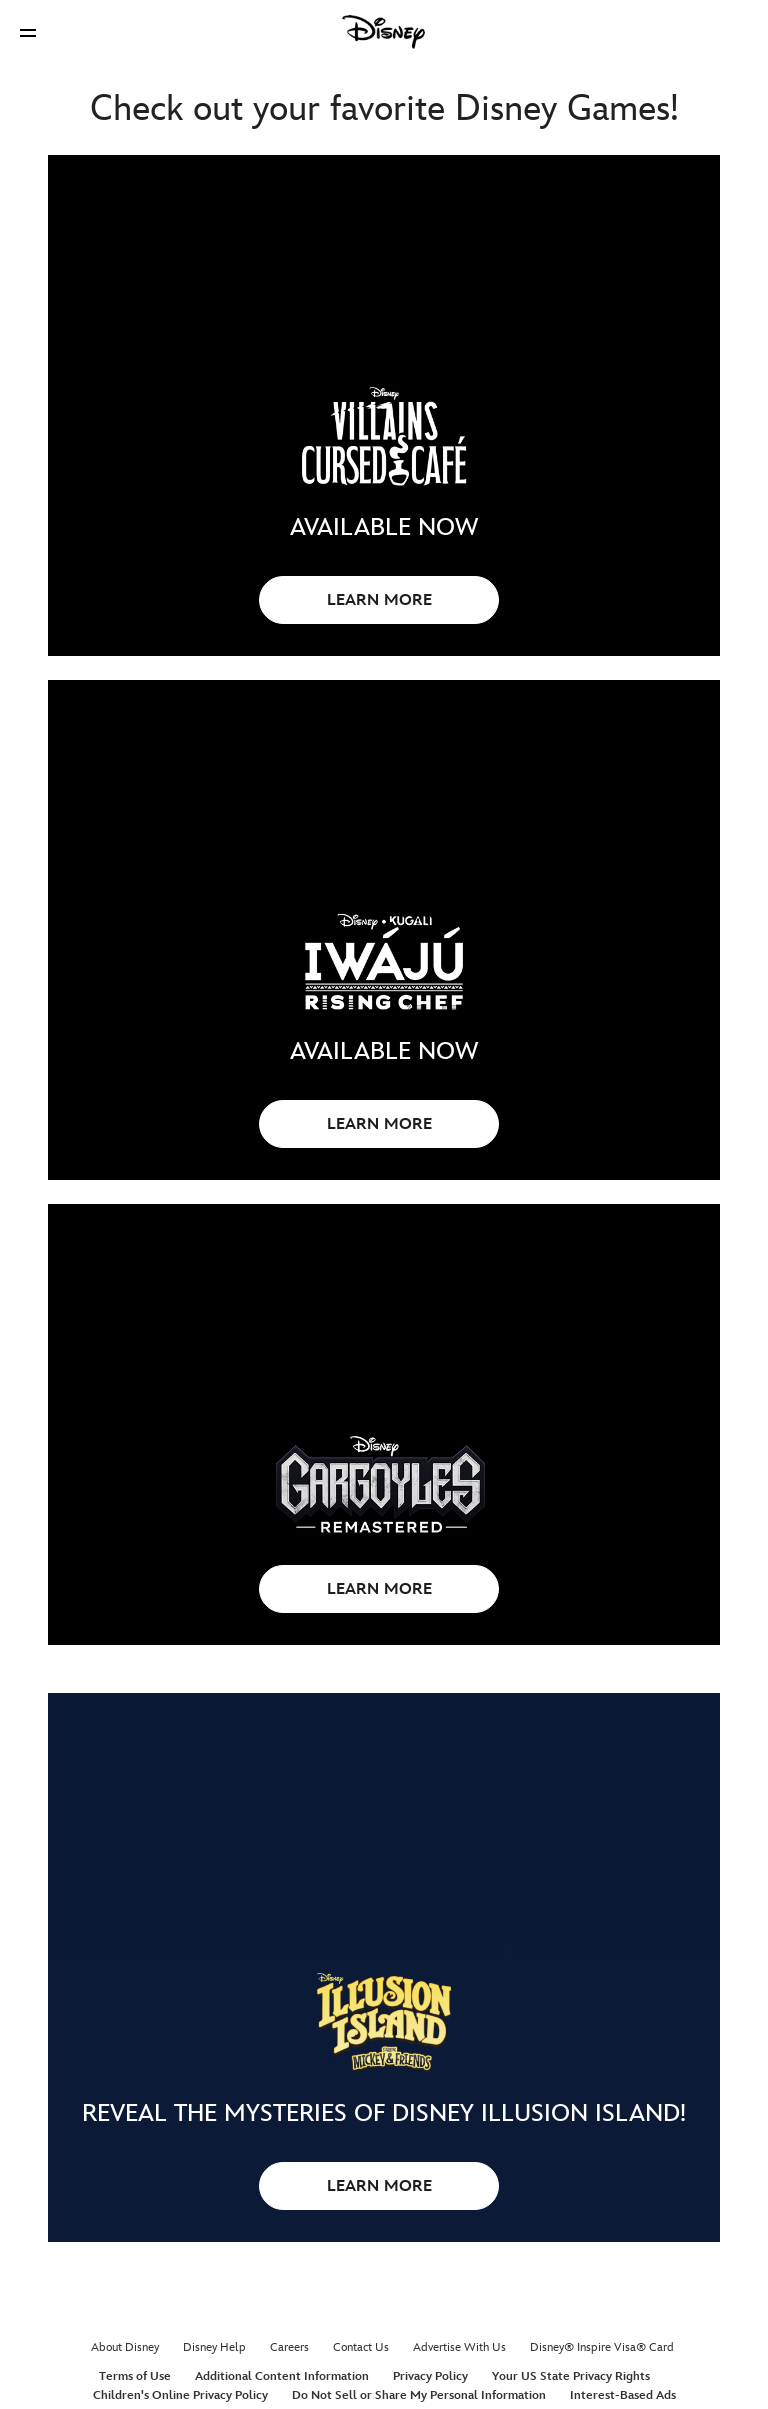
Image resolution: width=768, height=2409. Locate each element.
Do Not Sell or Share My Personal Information (419, 2395)
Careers (289, 2347)
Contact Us (361, 2347)
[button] (28, 32)
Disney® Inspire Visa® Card (602, 2347)
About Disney (125, 2347)
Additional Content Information (282, 2376)
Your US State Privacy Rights (571, 2376)
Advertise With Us (459, 2347)
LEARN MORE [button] (379, 600)
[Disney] (384, 32)
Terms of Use (135, 2376)
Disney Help (214, 2347)
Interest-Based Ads (623, 2395)
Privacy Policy (430, 2376)
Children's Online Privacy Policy (180, 2395)
